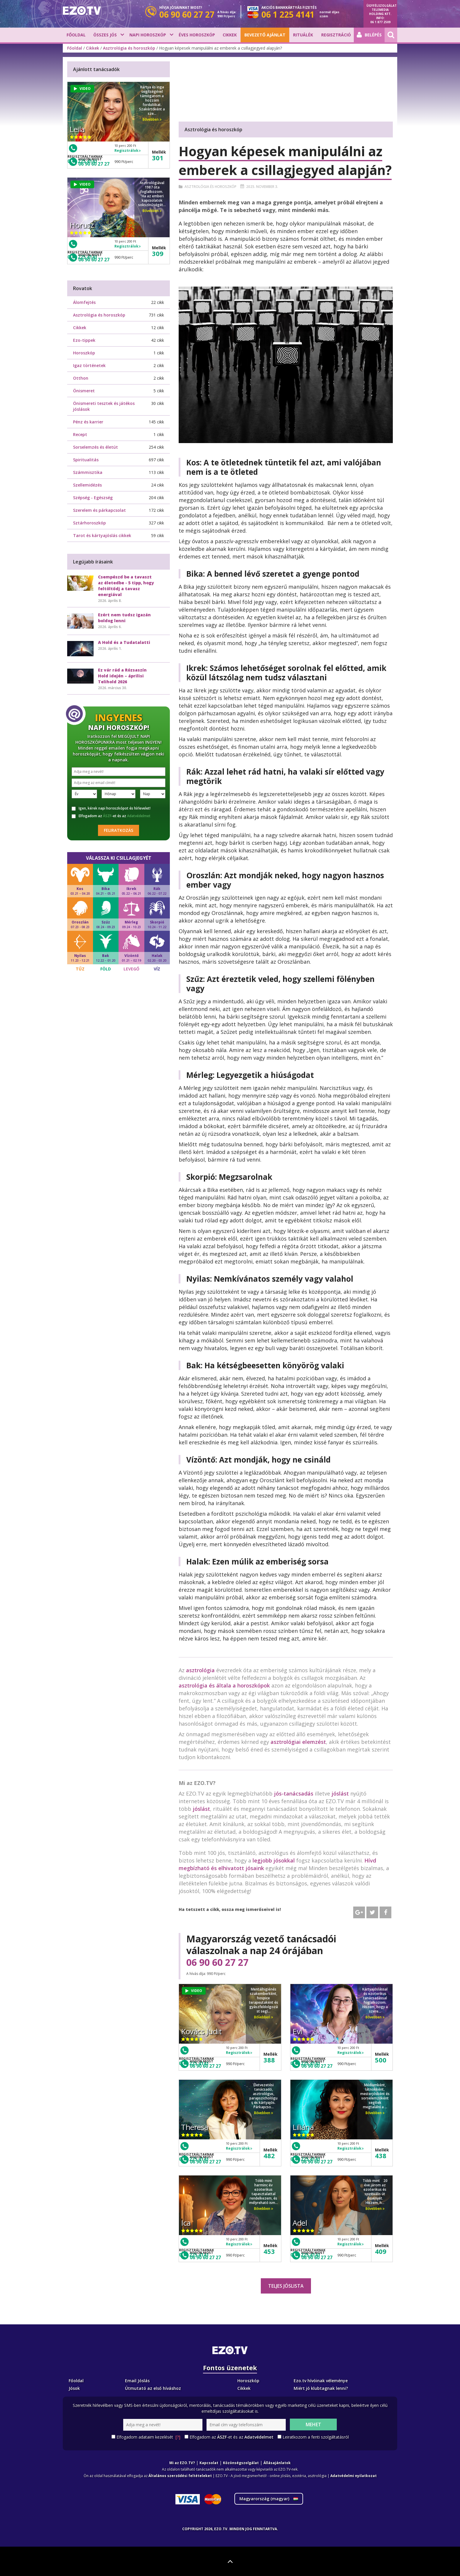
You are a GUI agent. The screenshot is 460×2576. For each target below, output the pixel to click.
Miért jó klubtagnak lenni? (321, 2388)
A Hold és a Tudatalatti (124, 642)
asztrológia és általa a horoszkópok (224, 1685)
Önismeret (84, 390)
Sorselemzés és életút (95, 447)
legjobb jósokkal (274, 1860)
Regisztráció (336, 35)
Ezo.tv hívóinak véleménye (321, 2380)
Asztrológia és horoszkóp (129, 48)
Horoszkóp (84, 353)
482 (269, 2155)
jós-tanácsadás (293, 1793)
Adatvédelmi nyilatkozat (353, 2475)
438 (380, 2155)
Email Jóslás (137, 2380)
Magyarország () (268, 2498)
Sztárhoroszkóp (89, 523)
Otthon (80, 378)
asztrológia (200, 1670)
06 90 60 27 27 (217, 1962)
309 (157, 253)
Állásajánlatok (277, 2462)
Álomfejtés (84, 302)
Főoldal (76, 35)
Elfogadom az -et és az (111, 816)
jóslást (340, 1793)
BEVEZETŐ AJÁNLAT (264, 35)
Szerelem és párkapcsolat (99, 510)
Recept (80, 434)
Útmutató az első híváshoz (153, 2388)
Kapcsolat (208, 2462)
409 (380, 2251)
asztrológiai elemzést (298, 1741)
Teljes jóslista (286, 2286)
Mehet (313, 2424)
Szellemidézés (87, 485)
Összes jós (105, 35)
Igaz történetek (89, 365)
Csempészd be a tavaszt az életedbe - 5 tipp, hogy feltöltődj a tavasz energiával (126, 585)
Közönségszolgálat (241, 2462)
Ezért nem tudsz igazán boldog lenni (124, 617)
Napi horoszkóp (147, 35)
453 (269, 2251)
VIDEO (193, 1990)
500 (380, 2060)
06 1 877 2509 (380, 22)
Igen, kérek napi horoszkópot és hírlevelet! (111, 808)
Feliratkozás (118, 830)
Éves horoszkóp (197, 35)
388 (269, 2060)
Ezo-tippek (84, 340)
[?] (177, 2437)
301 (157, 157)
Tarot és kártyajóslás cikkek (102, 535)
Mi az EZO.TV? (182, 2462)
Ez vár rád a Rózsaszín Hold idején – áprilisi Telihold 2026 (122, 675)
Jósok (74, 2388)
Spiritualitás (86, 459)
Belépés (369, 35)
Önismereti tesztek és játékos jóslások (104, 406)
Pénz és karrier (88, 422)
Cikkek (230, 35)
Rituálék (303, 35)
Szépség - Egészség (93, 497)
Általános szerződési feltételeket (180, 2475)
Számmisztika (87, 472)
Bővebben (263, 2017)
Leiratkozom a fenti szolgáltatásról (316, 2437)
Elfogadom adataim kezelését (148, 2437)
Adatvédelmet (138, 815)
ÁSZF (107, 815)
